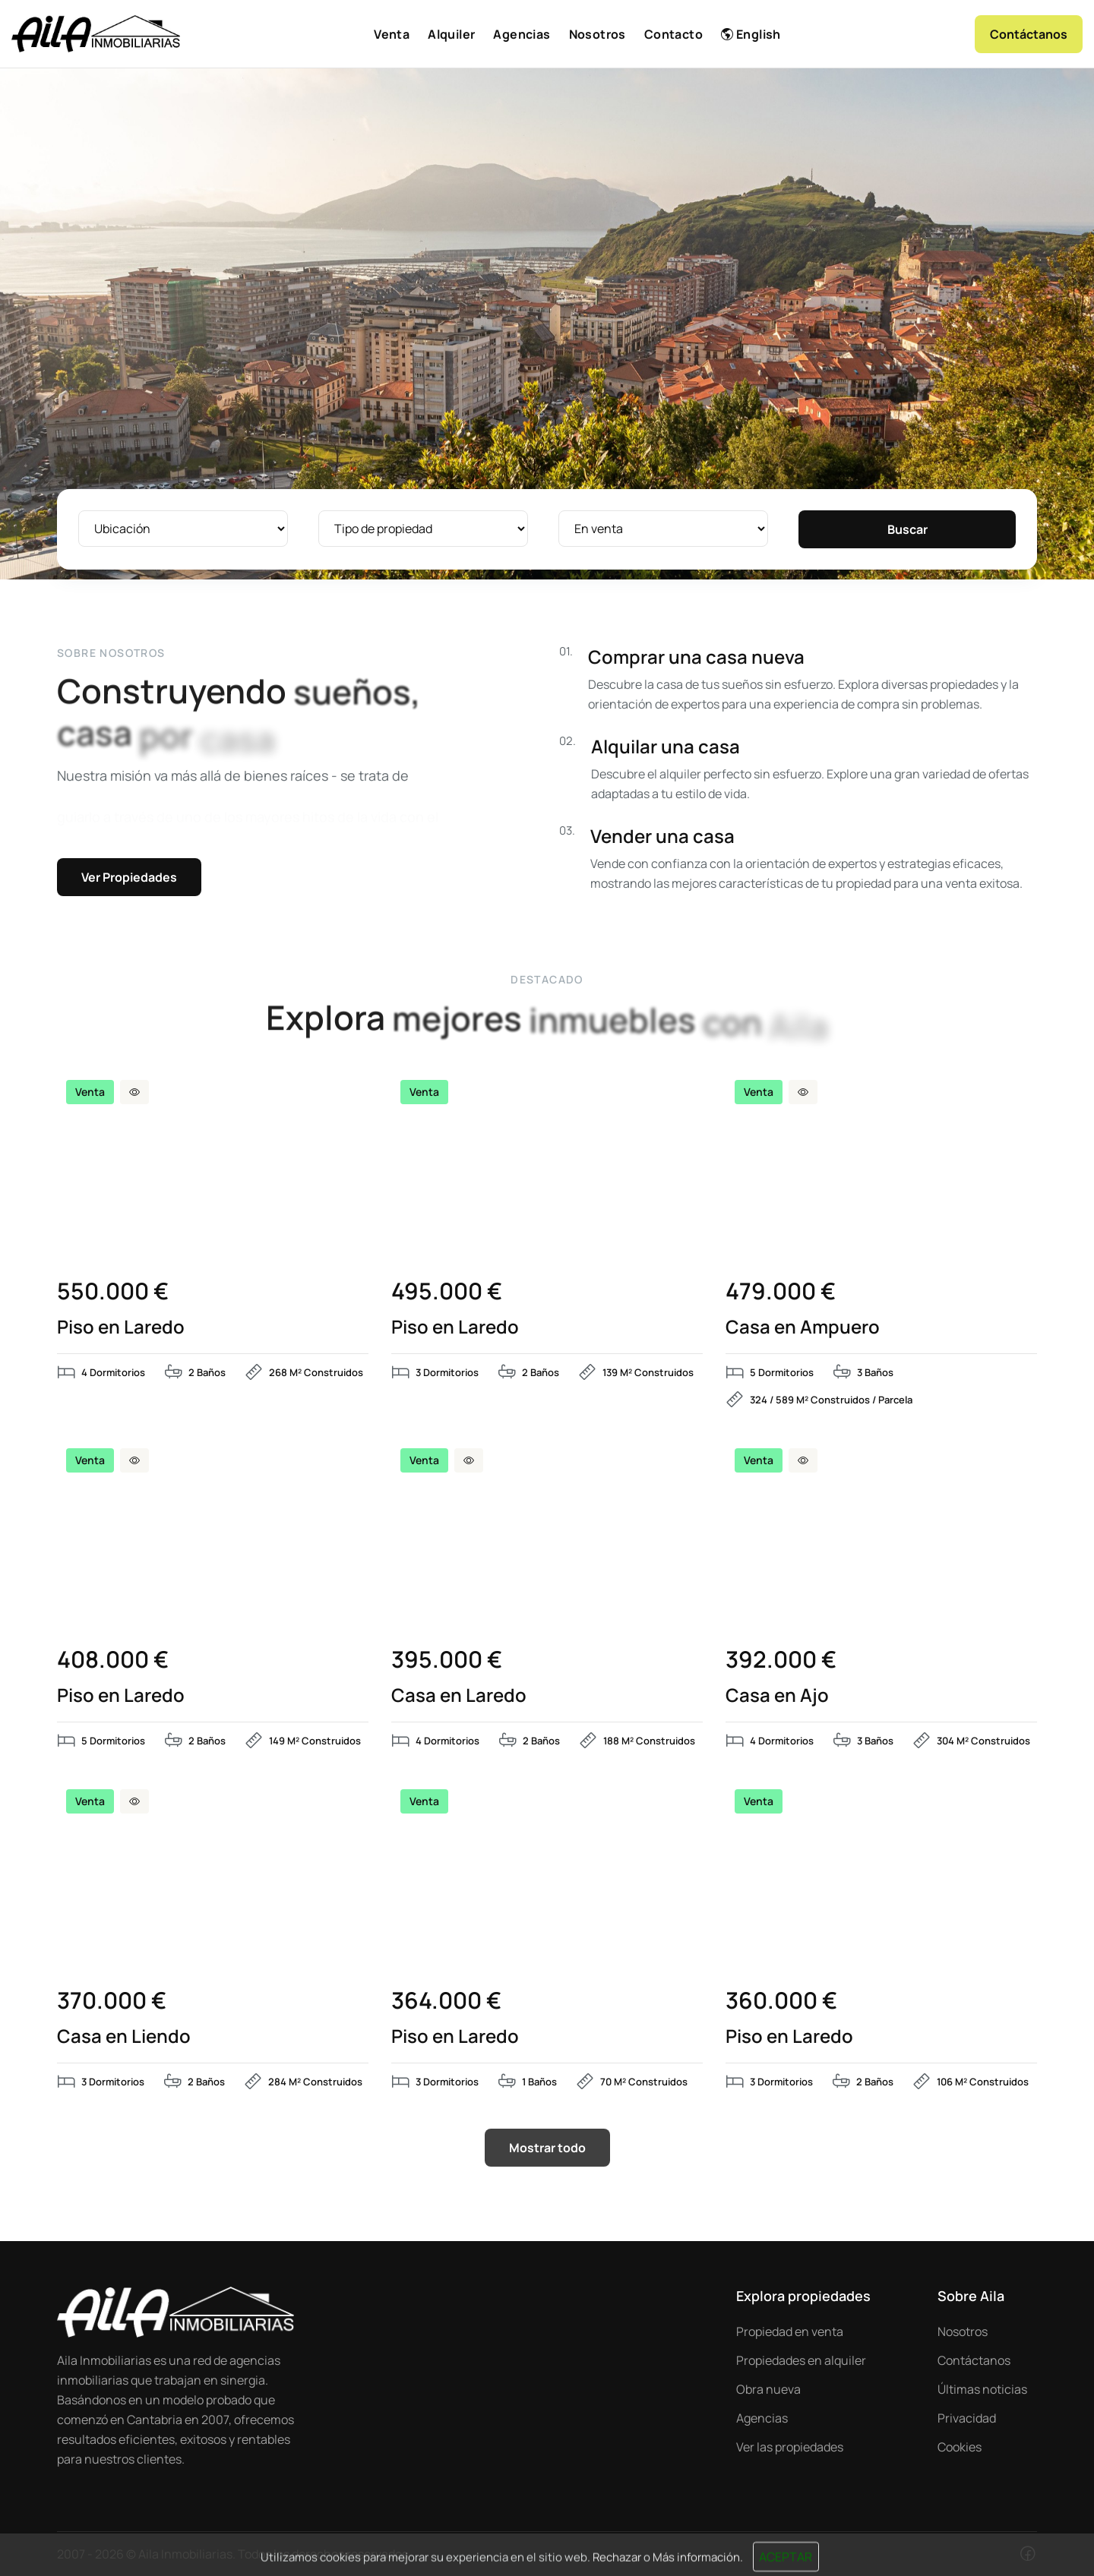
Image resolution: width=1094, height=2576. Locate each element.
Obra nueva (768, 2389)
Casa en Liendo (124, 2036)
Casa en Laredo (458, 1695)
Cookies (959, 2447)
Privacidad (966, 2418)
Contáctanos (973, 2360)
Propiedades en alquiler (801, 2360)
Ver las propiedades (789, 2447)
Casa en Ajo (777, 1695)
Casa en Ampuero (803, 1326)
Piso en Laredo (121, 1326)
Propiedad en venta (789, 2331)
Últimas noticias (982, 2389)
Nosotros (962, 2331)
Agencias (762, 2418)
